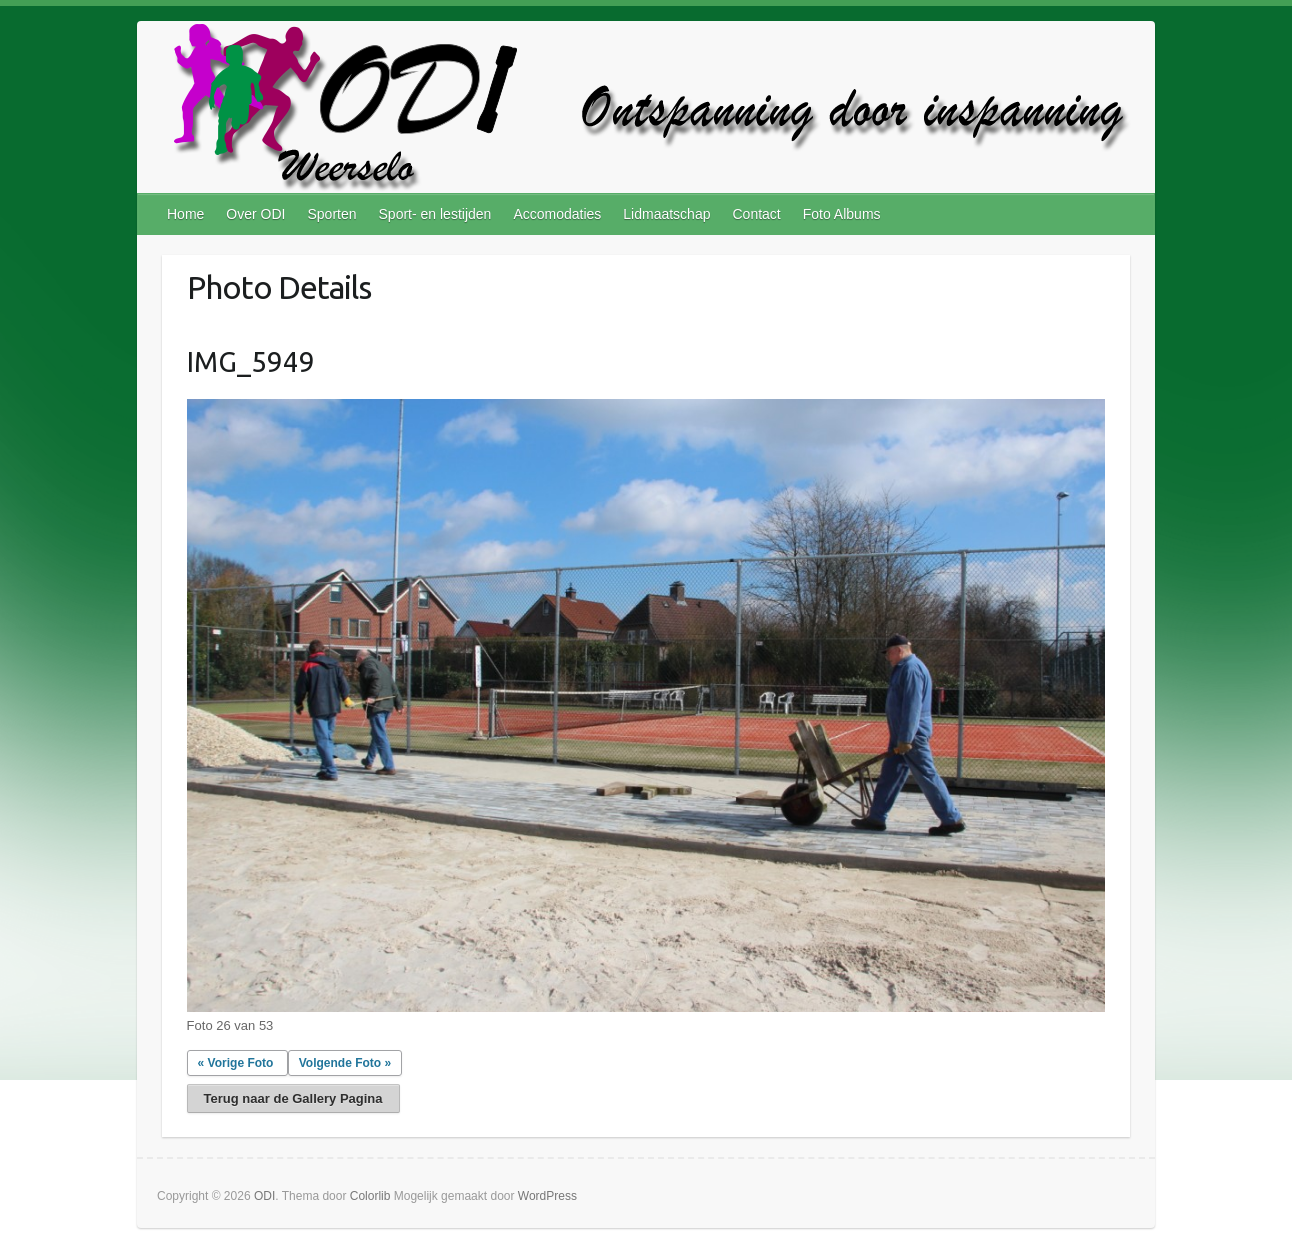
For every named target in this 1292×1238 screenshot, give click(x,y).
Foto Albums (842, 214)
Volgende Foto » (345, 1063)
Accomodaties (557, 214)
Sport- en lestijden (435, 214)
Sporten (331, 214)
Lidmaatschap (666, 214)
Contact (756, 214)
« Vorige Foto (236, 1063)
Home (185, 214)
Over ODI (255, 214)
